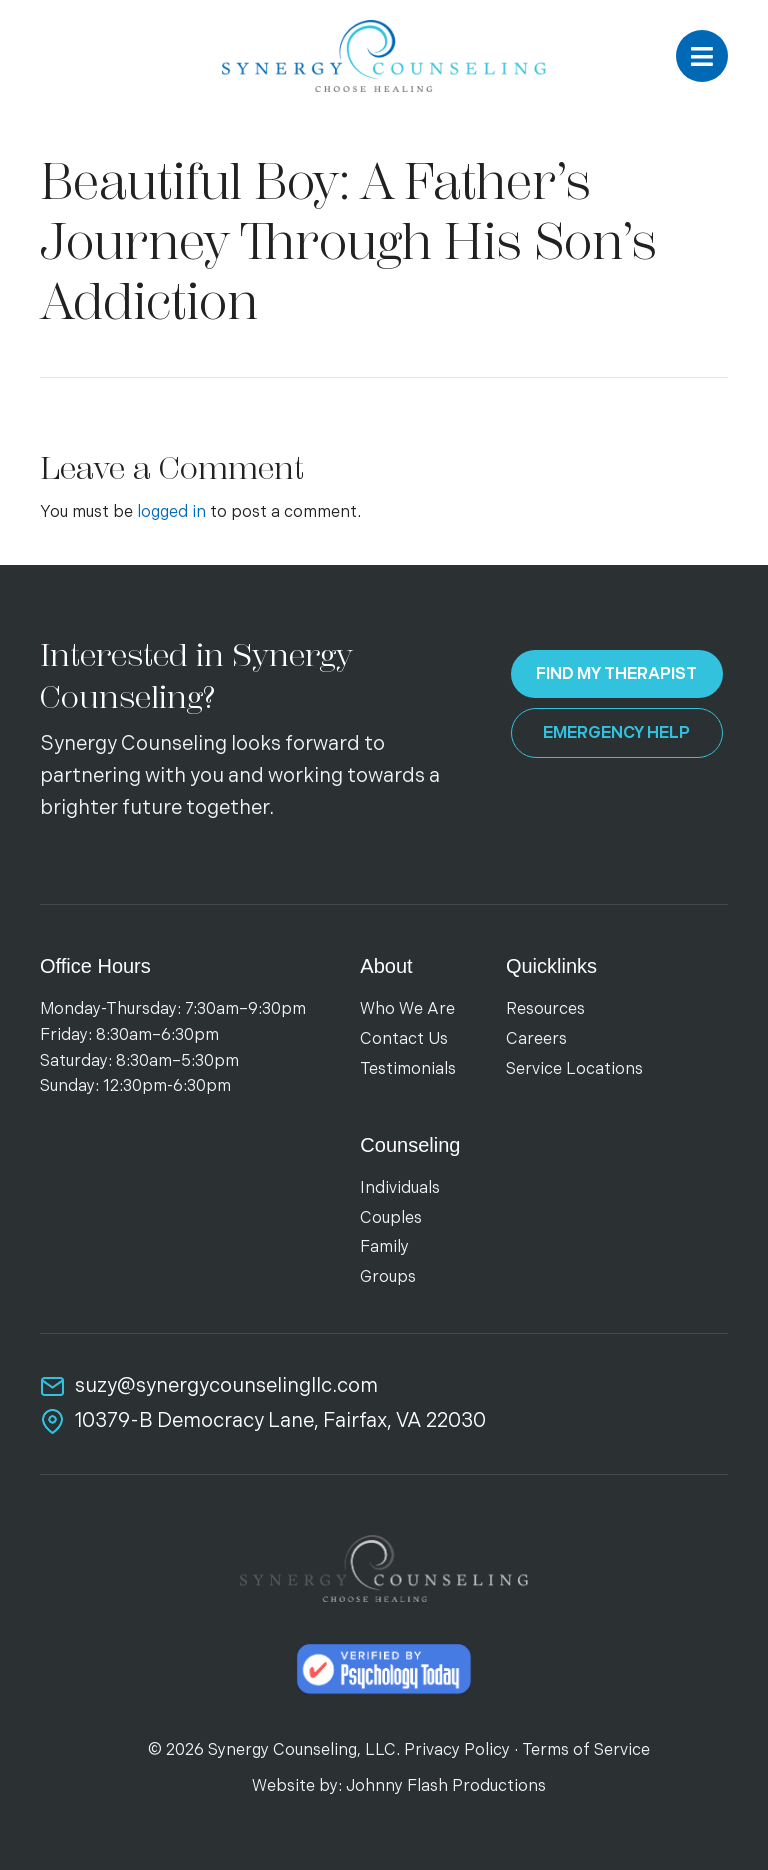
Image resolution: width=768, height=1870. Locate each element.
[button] (702, 56)
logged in (171, 512)
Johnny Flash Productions (446, 1786)
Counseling (410, 1145)
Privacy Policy (457, 1750)
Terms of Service (586, 1750)
